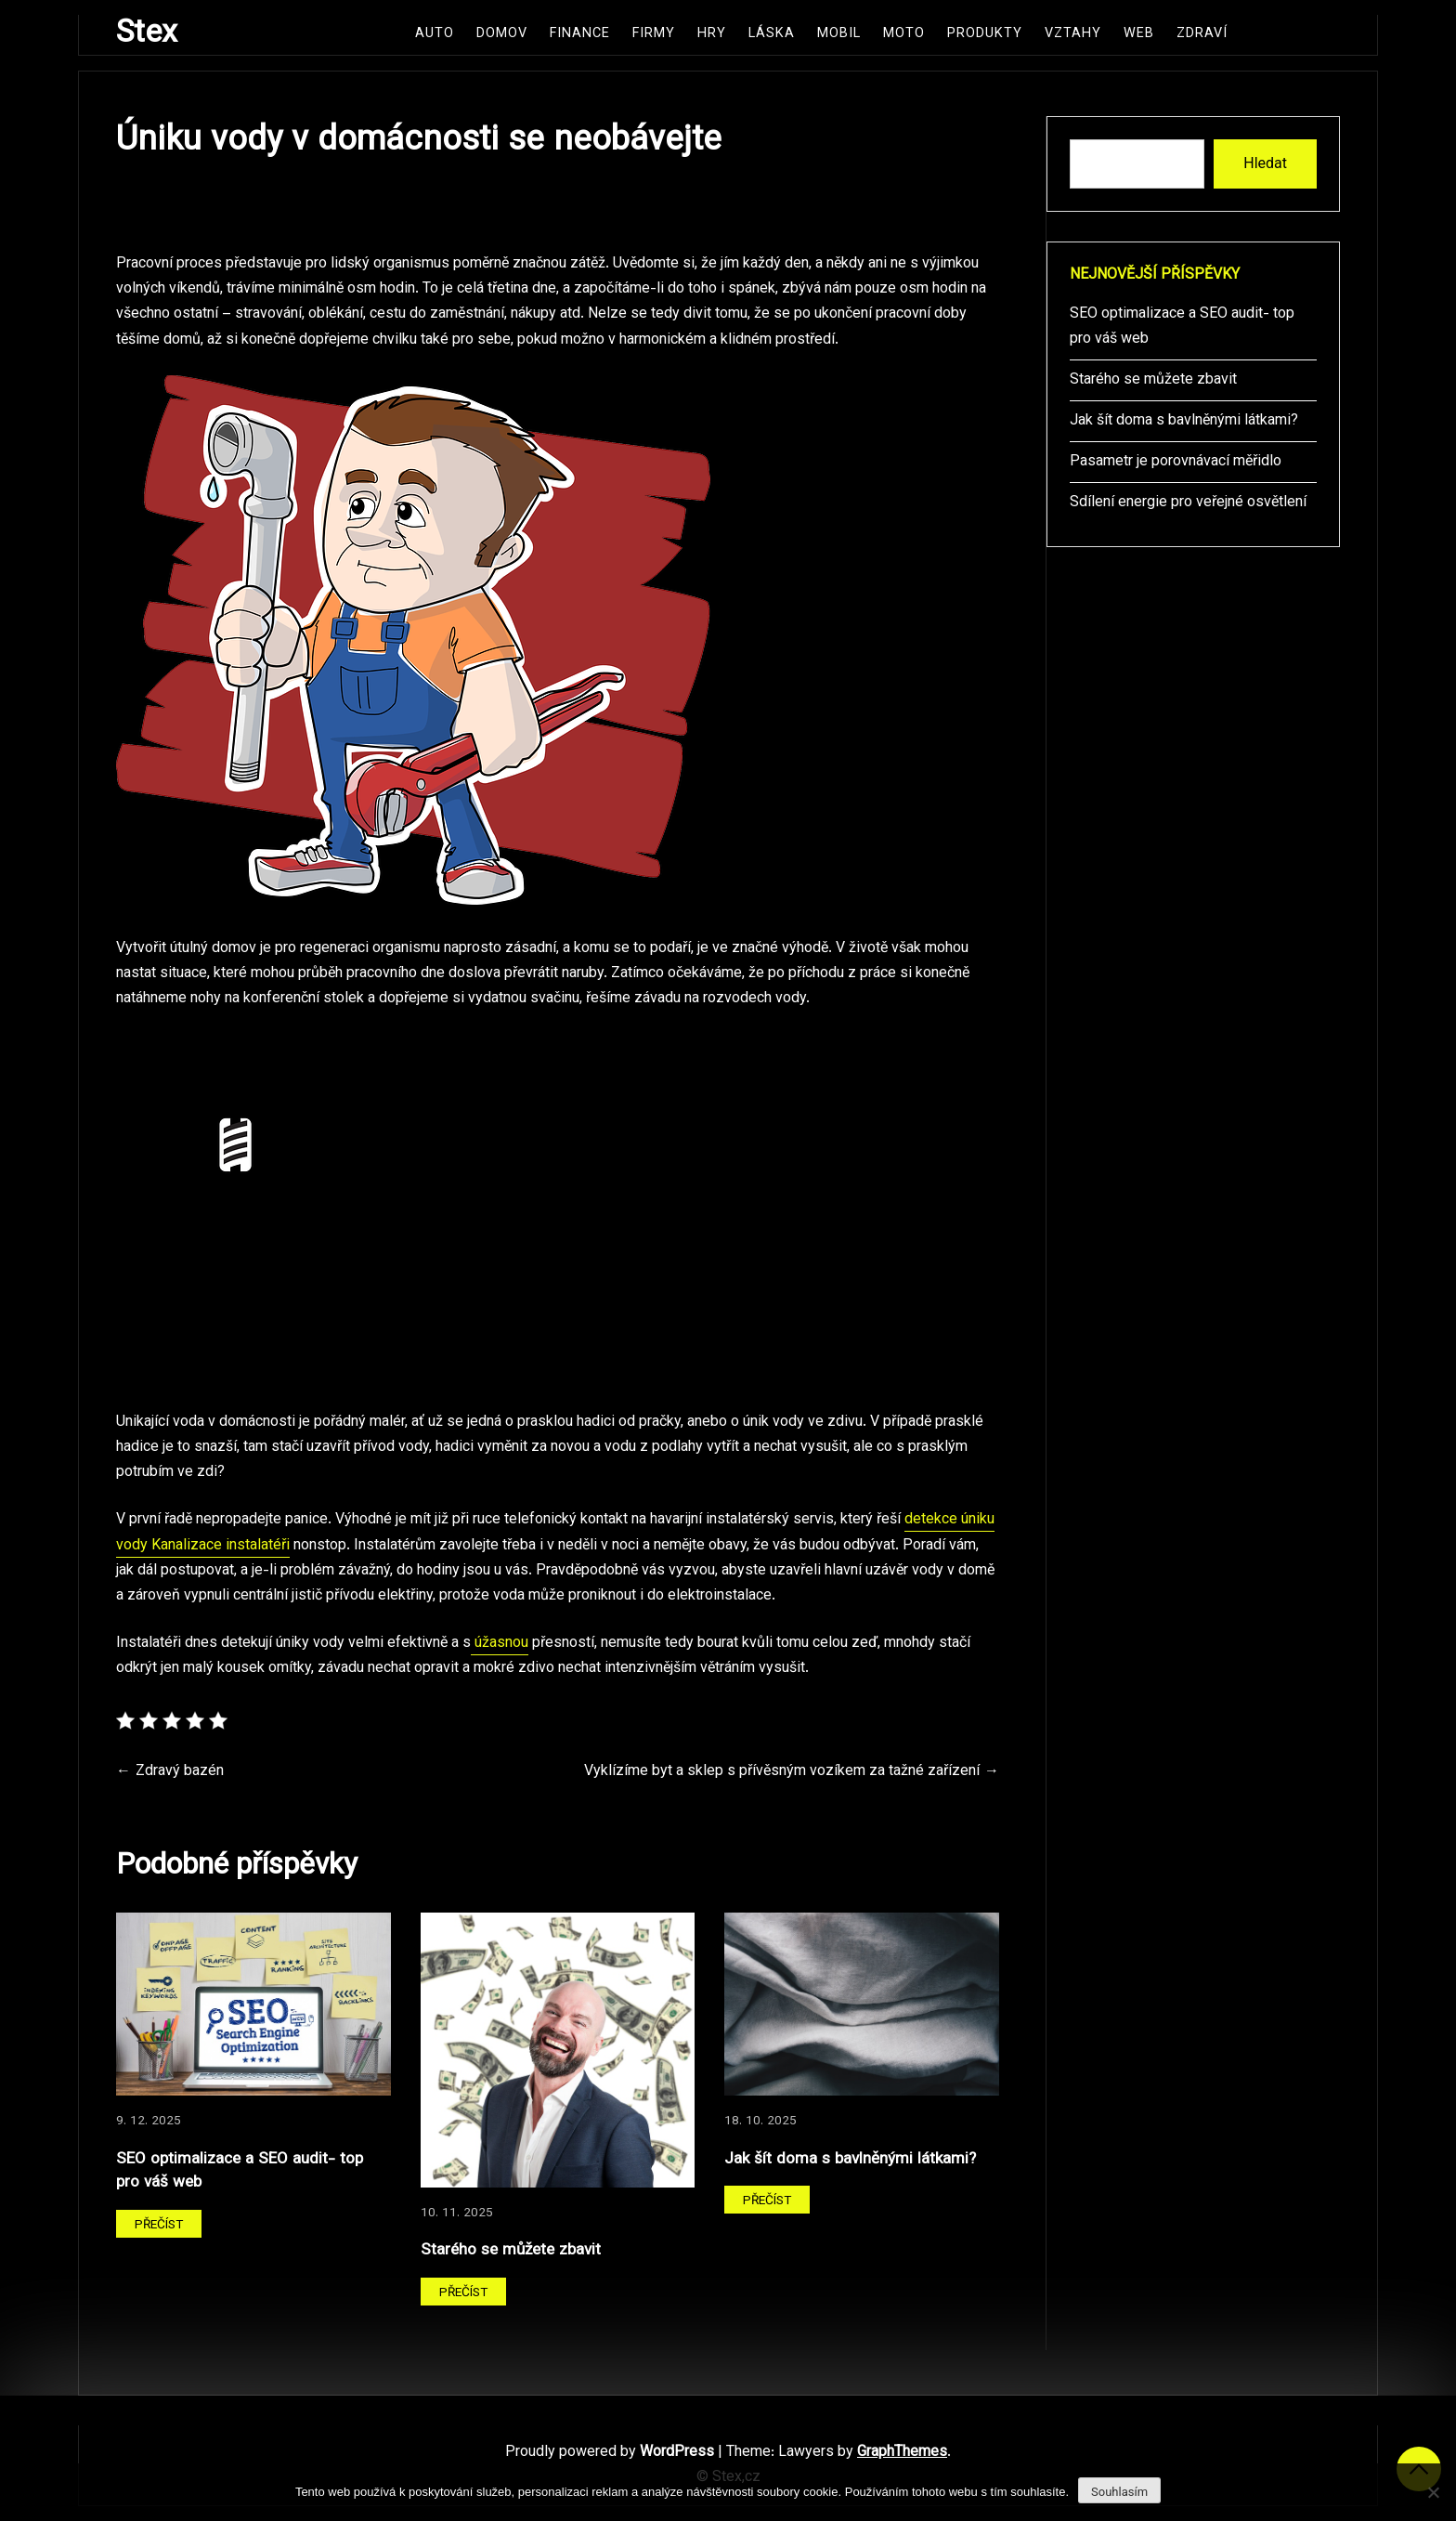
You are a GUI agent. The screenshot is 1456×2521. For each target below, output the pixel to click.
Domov (501, 34)
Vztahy (1073, 34)
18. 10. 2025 (760, 2121)
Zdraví (1202, 34)
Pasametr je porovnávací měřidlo (1175, 462)
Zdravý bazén (180, 1771)
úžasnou (499, 1643)
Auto (434, 34)
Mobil (839, 34)
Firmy (653, 34)
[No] (1433, 2492)
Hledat (1265, 163)
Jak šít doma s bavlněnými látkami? (850, 2159)
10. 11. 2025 (457, 2213)
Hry (711, 34)
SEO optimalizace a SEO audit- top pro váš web (239, 2171)
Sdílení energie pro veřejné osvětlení (1188, 503)
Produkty (984, 34)
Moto (904, 34)
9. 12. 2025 (148, 2121)
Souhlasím (1119, 2492)
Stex (146, 34)
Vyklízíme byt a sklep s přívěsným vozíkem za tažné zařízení (782, 1771)
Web (1139, 34)
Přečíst (159, 2225)
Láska (771, 34)
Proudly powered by (611, 2452)
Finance (580, 34)
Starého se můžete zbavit (511, 2250)
